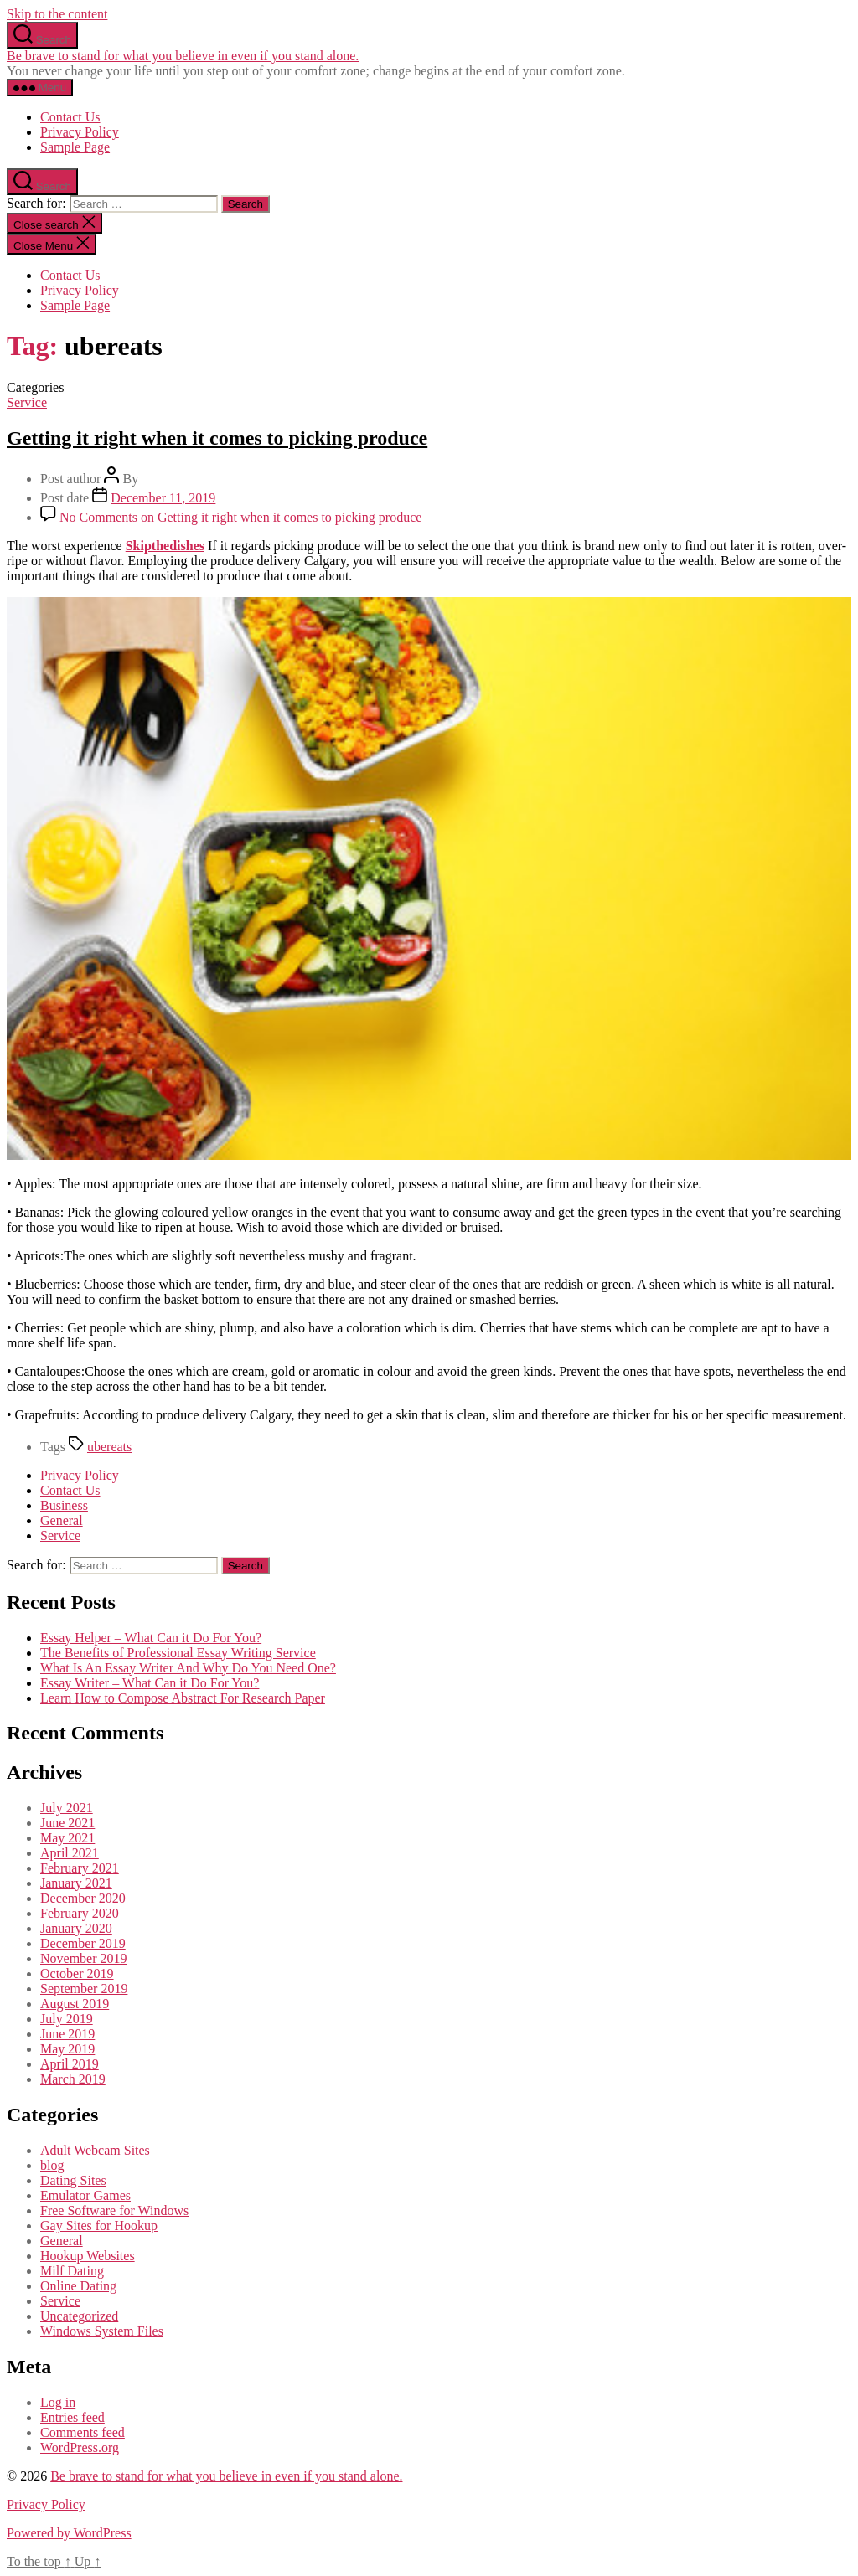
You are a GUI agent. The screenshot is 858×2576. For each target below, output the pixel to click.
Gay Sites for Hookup (99, 2225)
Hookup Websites (87, 2256)
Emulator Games (85, 2195)
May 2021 (67, 1838)
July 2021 (66, 1808)
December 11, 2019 (163, 498)
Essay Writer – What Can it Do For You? (149, 1683)
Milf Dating (72, 2271)
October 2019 (77, 1973)
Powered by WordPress (69, 2533)
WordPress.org (79, 2447)
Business (64, 1505)
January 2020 (76, 1928)
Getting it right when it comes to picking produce (217, 438)
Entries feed (72, 2417)
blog (52, 2165)
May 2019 (67, 2049)
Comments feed (82, 2432)
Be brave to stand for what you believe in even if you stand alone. (183, 56)
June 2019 (67, 2034)
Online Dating (78, 2286)
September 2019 (83, 1988)
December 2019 (83, 1943)
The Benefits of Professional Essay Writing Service (178, 1653)
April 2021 (69, 1853)
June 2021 (67, 1823)
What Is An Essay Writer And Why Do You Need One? (188, 1668)
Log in (57, 2402)
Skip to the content (57, 14)
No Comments (240, 517)
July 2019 (66, 2019)
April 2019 (69, 2064)
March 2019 (73, 2079)
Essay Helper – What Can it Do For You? (150, 1638)
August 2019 (74, 2003)
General (61, 1520)
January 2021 (76, 1883)
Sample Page (75, 147)
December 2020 (83, 1898)
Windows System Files (101, 2331)
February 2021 (79, 1868)
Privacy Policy (79, 132)
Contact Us (70, 117)
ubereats (109, 1447)
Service (27, 402)
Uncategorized (79, 2316)
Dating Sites (73, 2180)
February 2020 (79, 1913)
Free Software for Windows (114, 2210)
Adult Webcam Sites (95, 2150)
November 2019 (83, 1958)
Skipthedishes (165, 545)
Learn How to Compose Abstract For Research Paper (182, 1698)
